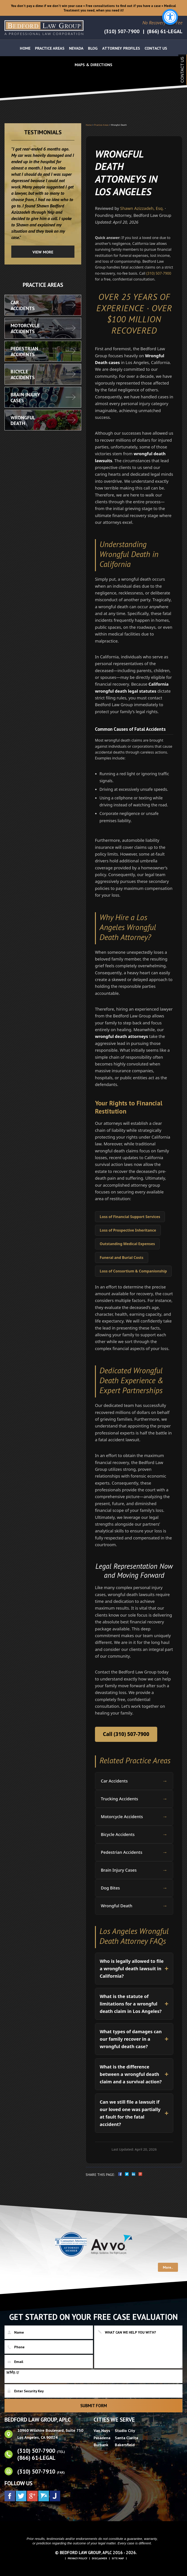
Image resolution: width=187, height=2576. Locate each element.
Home (25, 48)
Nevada (76, 48)
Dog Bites (134, 1888)
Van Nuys (102, 2430)
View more (42, 252)
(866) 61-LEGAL (164, 31)
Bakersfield (125, 2444)
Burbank (101, 2444)
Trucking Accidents (134, 1799)
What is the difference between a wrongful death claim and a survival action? (131, 2074)
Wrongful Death (134, 1906)
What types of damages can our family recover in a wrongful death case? (131, 2038)
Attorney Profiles (121, 48)
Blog (93, 48)
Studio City (125, 2430)
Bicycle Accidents (134, 1834)
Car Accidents (134, 1781)
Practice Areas (50, 48)
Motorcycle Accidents (134, 1816)
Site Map (118, 2558)
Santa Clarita (126, 2437)
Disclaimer (99, 2558)
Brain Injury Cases (134, 1870)
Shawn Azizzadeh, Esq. (142, 208)
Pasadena (102, 2437)
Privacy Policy (77, 2558)
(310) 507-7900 (122, 31)
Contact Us (156, 48)
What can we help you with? (138, 2346)
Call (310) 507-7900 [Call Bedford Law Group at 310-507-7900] (126, 1734)
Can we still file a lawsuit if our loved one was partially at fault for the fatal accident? (130, 2113)
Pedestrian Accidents (134, 1852)
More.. (168, 2267)
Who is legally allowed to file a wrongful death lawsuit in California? (132, 1968)
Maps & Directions (93, 64)
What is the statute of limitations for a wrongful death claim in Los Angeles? (131, 2003)
